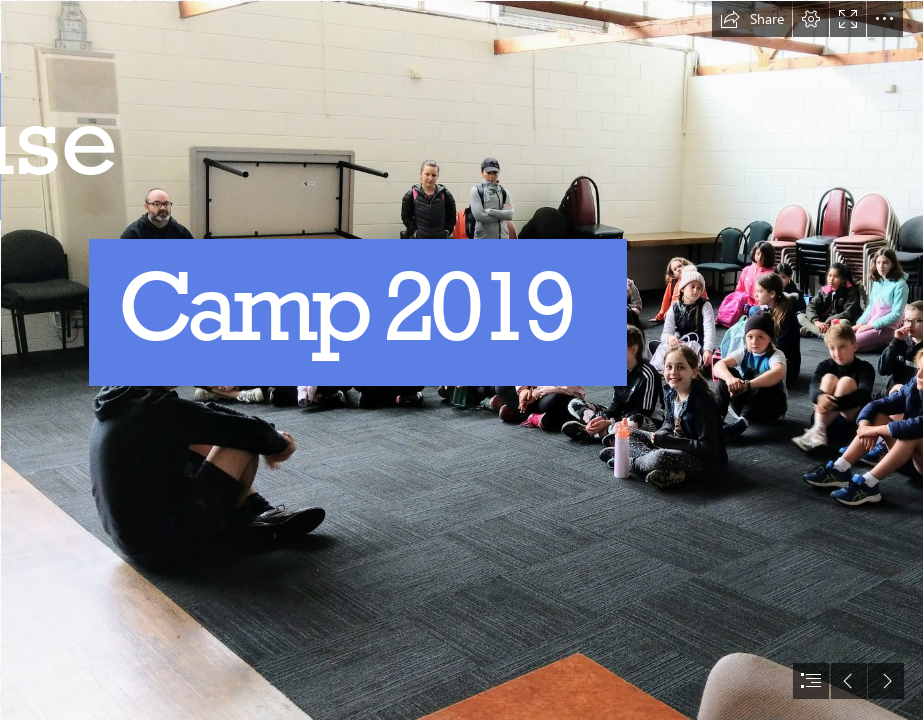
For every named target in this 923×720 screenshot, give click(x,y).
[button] (752, 19)
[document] (461, 360)
